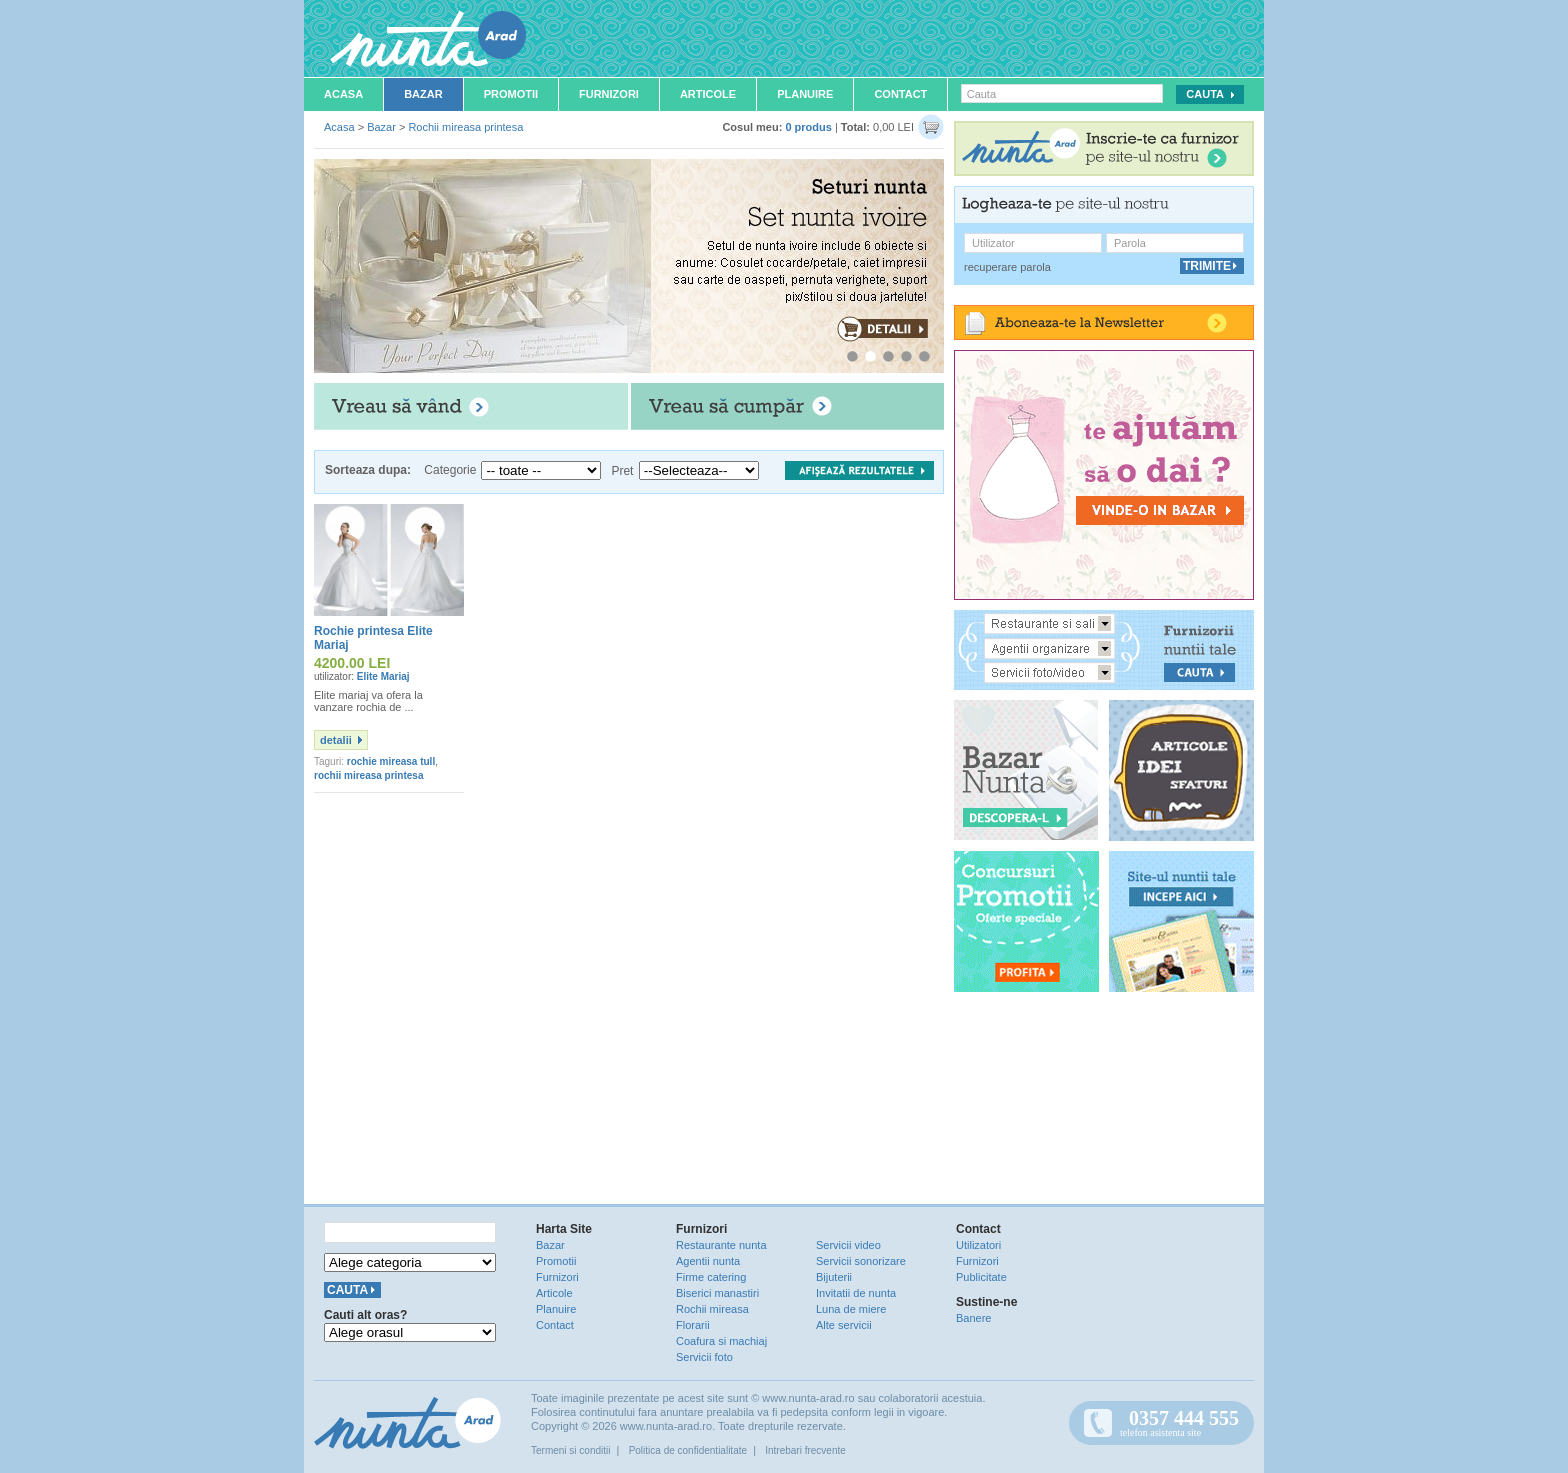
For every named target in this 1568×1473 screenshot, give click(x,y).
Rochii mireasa (712, 1309)
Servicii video (848, 1245)
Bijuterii (834, 1277)
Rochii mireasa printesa (465, 127)
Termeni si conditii (570, 1450)
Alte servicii (844, 1325)
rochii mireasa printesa (369, 775)
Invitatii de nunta (856, 1293)
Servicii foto (704, 1357)
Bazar (423, 94)
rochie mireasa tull (391, 761)
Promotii (511, 94)
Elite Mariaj (383, 676)
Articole (708, 94)
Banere (973, 1318)
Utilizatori (978, 1245)
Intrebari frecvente (805, 1450)
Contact (900, 94)
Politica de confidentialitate (688, 1450)
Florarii (693, 1325)
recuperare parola (1007, 267)
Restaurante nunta (721, 1245)
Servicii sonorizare (861, 1261)
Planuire (805, 94)
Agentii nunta (708, 1261)
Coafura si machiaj (721, 1341)
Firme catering (711, 1277)
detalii (336, 740)
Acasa (343, 94)
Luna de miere (851, 1309)
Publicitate (981, 1277)
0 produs (808, 127)
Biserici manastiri (717, 1293)
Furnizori (609, 94)
